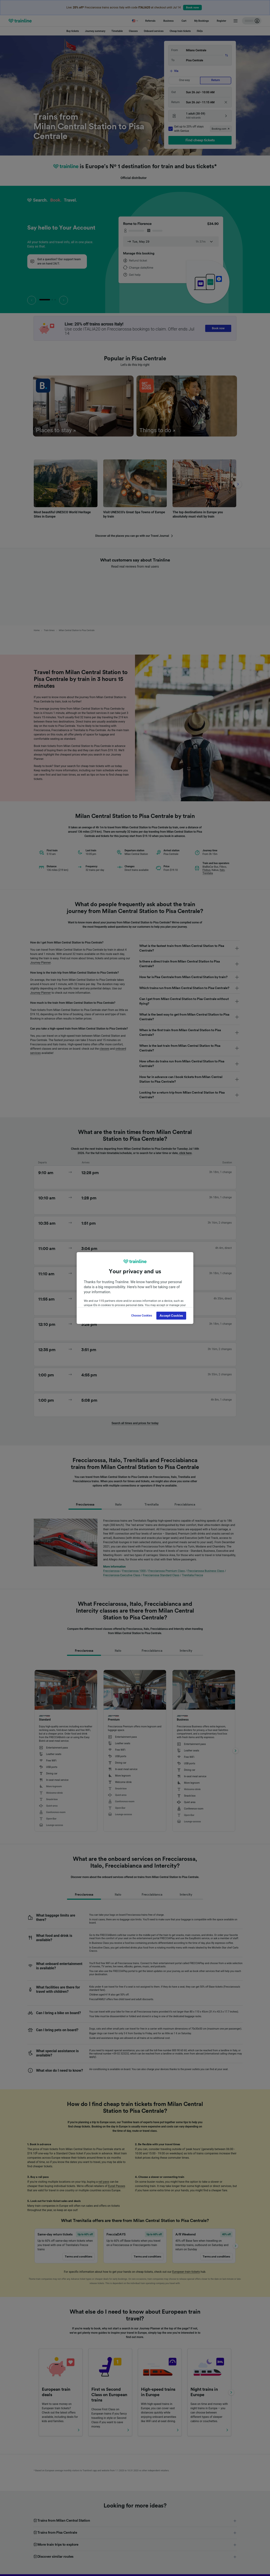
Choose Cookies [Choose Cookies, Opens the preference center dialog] (141, 1315)
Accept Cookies (171, 1315)
